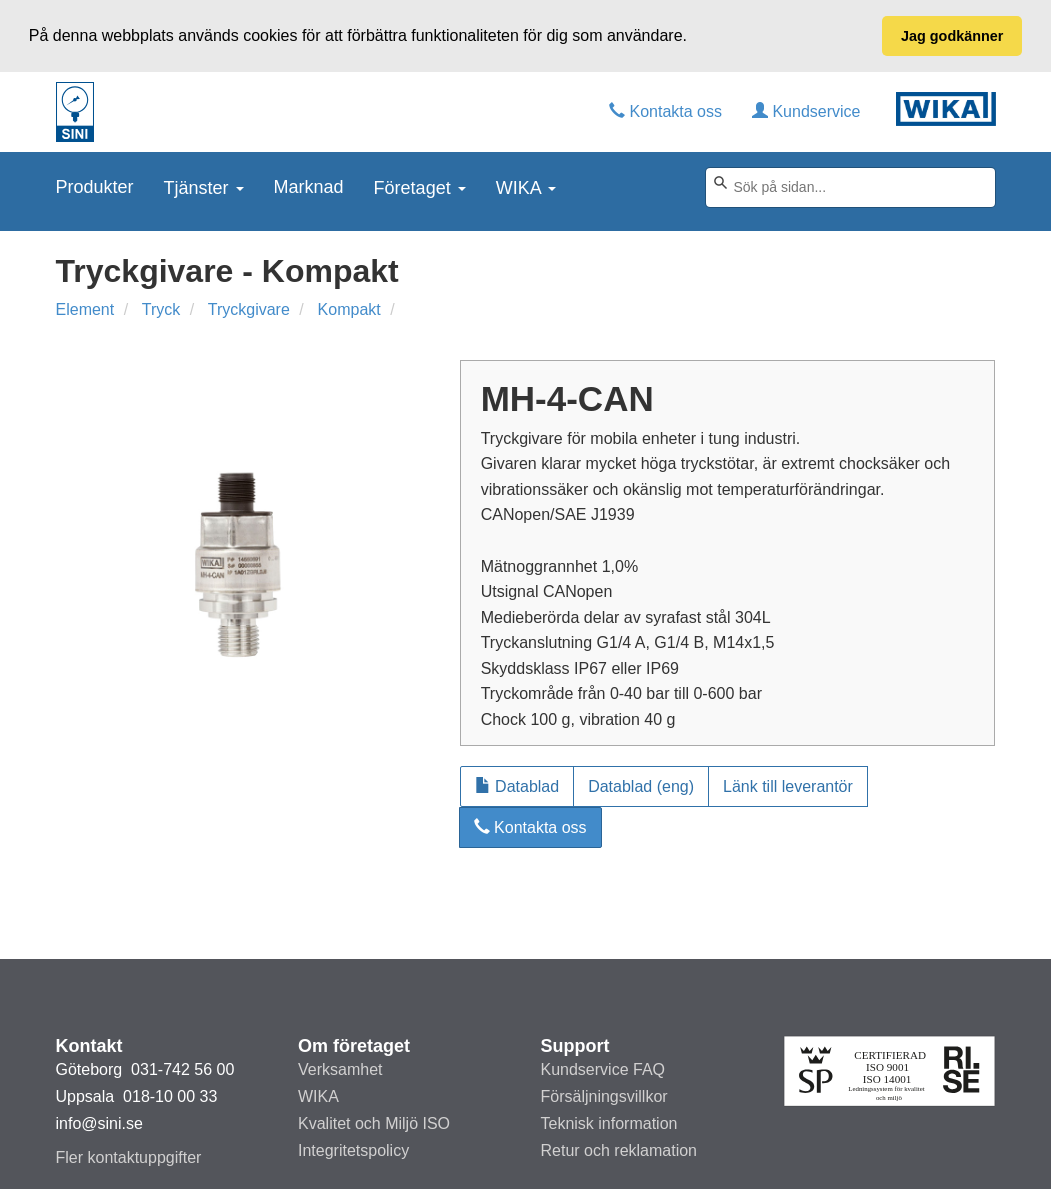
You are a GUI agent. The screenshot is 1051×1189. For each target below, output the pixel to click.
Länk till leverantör (788, 784)
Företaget (420, 186)
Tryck (161, 308)
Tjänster (204, 186)
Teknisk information (609, 1123)
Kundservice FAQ (603, 1069)
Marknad (309, 185)
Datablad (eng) (641, 784)
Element (85, 308)
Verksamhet (340, 1069)
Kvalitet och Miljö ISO (374, 1123)
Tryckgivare (249, 308)
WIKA (526, 186)
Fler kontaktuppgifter (129, 1157)
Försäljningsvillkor (604, 1096)
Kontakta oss (665, 109)
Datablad (517, 784)
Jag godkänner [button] (952, 36)
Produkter (95, 185)
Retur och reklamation (619, 1150)
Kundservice (806, 109)
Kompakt (349, 308)
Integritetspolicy (353, 1150)
